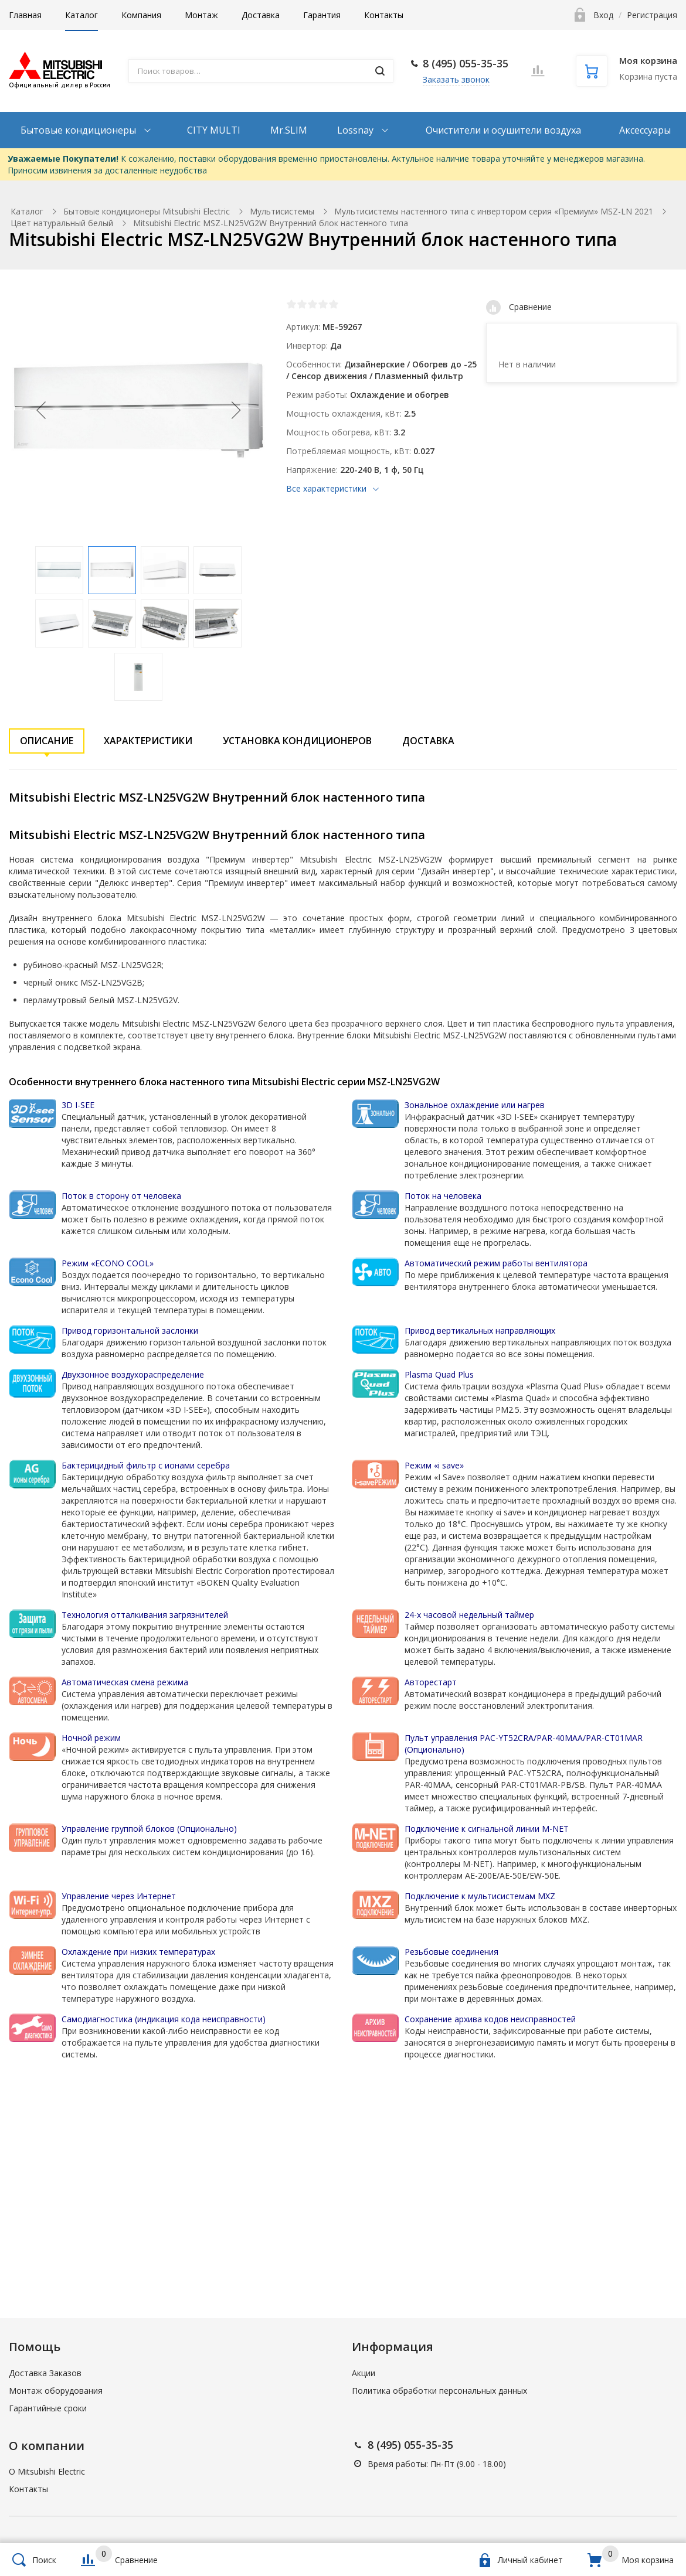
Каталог (81, 15)
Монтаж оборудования (56, 2390)
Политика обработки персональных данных (439, 2390)
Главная (25, 15)
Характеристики (148, 740)
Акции (363, 2373)
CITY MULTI (213, 130)
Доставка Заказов (45, 2373)
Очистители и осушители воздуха (503, 130)
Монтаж (201, 15)
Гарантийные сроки (48, 2408)
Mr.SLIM (288, 130)
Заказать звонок (456, 79)
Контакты (383, 15)
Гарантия (322, 15)
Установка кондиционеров (297, 740)
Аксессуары (645, 130)
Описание (46, 740)
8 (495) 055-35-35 (465, 63)
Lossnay (356, 130)
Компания (141, 15)
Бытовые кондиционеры (79, 130)
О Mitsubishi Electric (47, 2471)
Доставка (261, 15)
